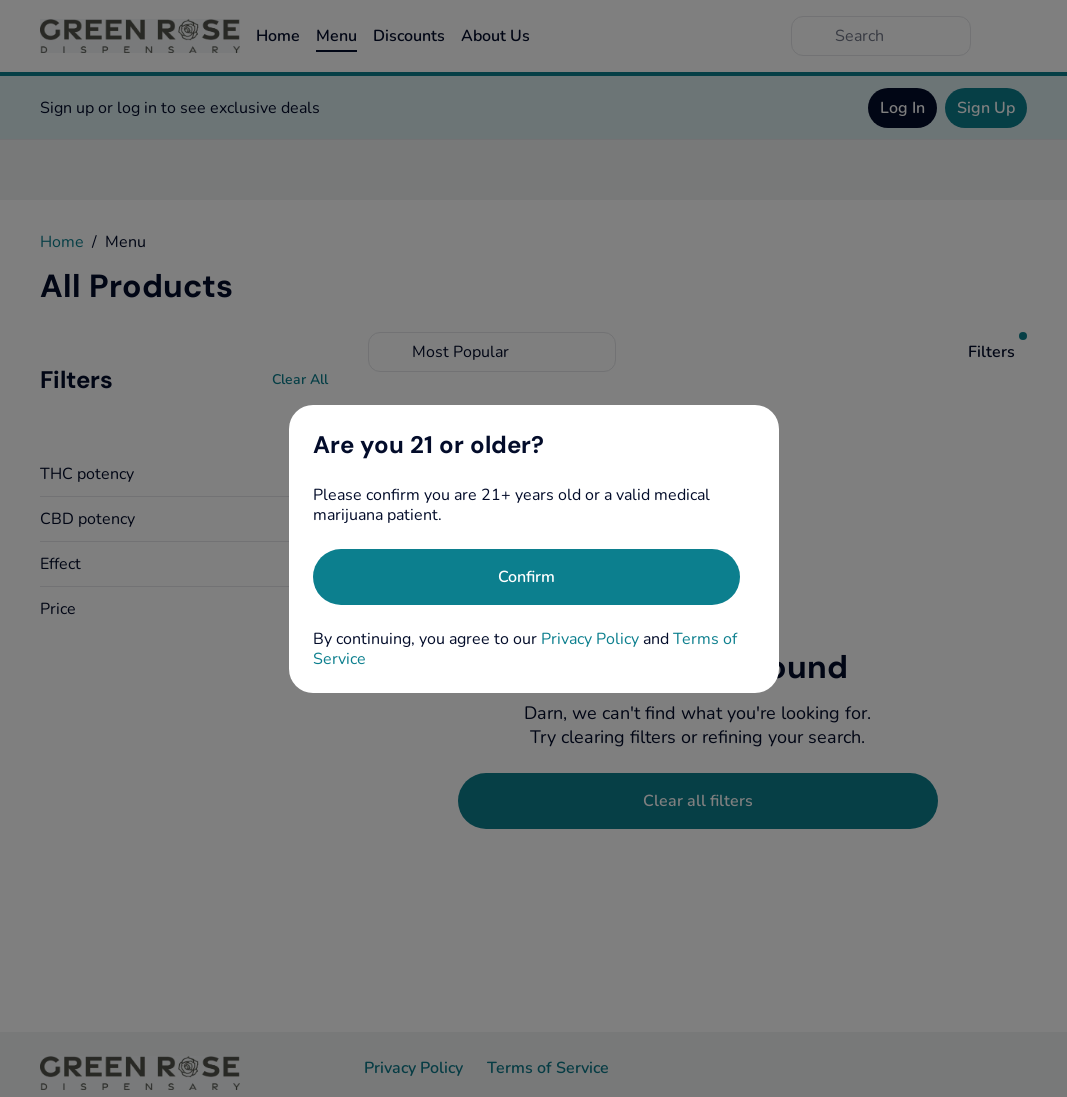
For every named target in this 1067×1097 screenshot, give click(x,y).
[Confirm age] (526, 577)
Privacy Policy (590, 639)
